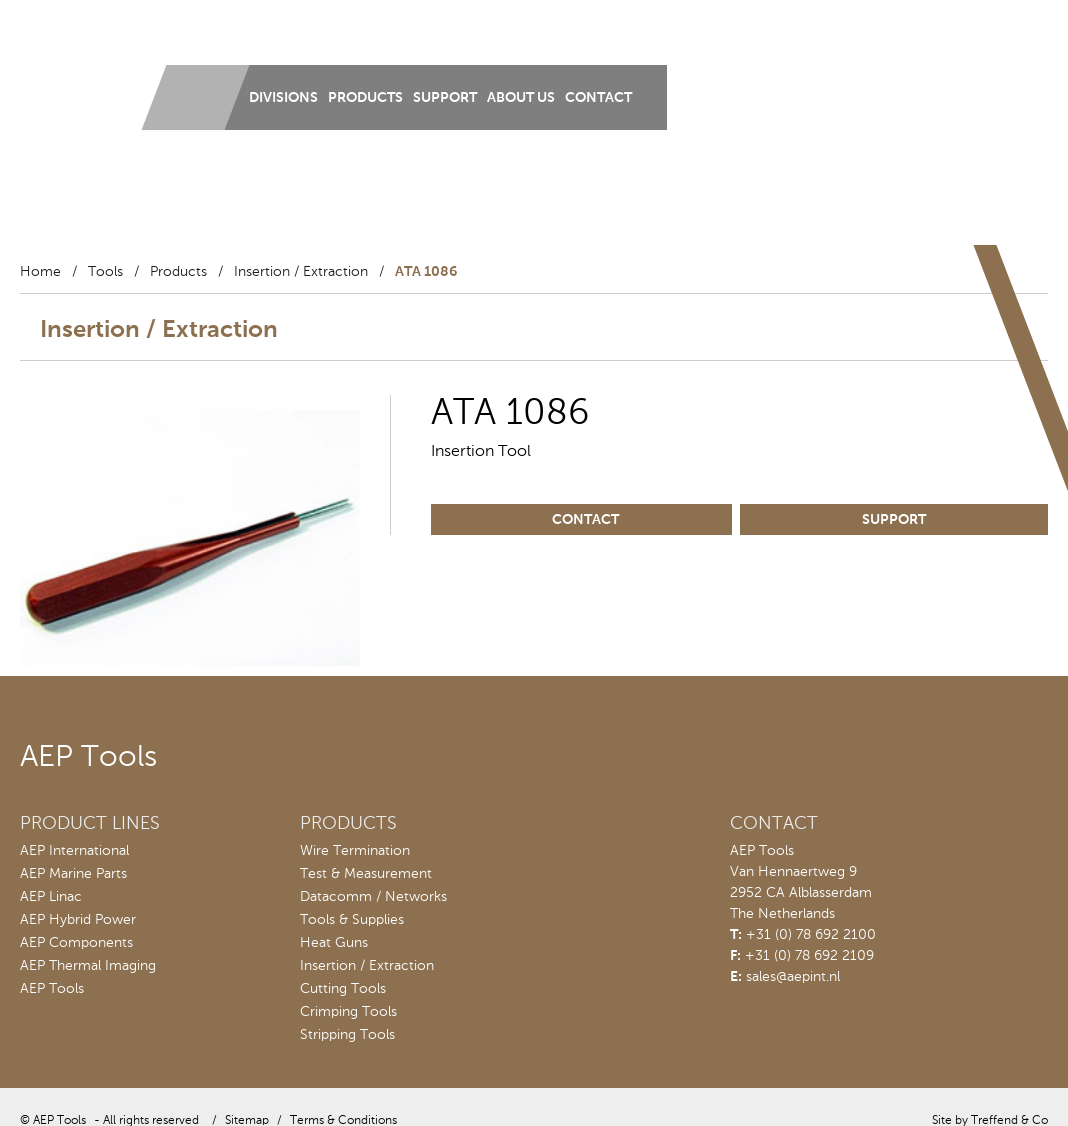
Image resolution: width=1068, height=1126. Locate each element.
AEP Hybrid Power (78, 920)
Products (365, 98)
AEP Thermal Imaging (88, 966)
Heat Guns (334, 943)
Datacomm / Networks (373, 897)
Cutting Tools (343, 989)
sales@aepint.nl (793, 977)
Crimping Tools (348, 1012)
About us (521, 98)
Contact (598, 98)
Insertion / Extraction (301, 272)
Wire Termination (355, 851)
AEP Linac (51, 897)
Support (445, 98)
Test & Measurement (366, 874)
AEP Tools (52, 989)
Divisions (283, 98)
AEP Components (76, 943)
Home (40, 272)
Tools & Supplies (352, 920)
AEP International (74, 851)
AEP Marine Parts (73, 874)
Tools (105, 272)
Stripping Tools (347, 1035)
